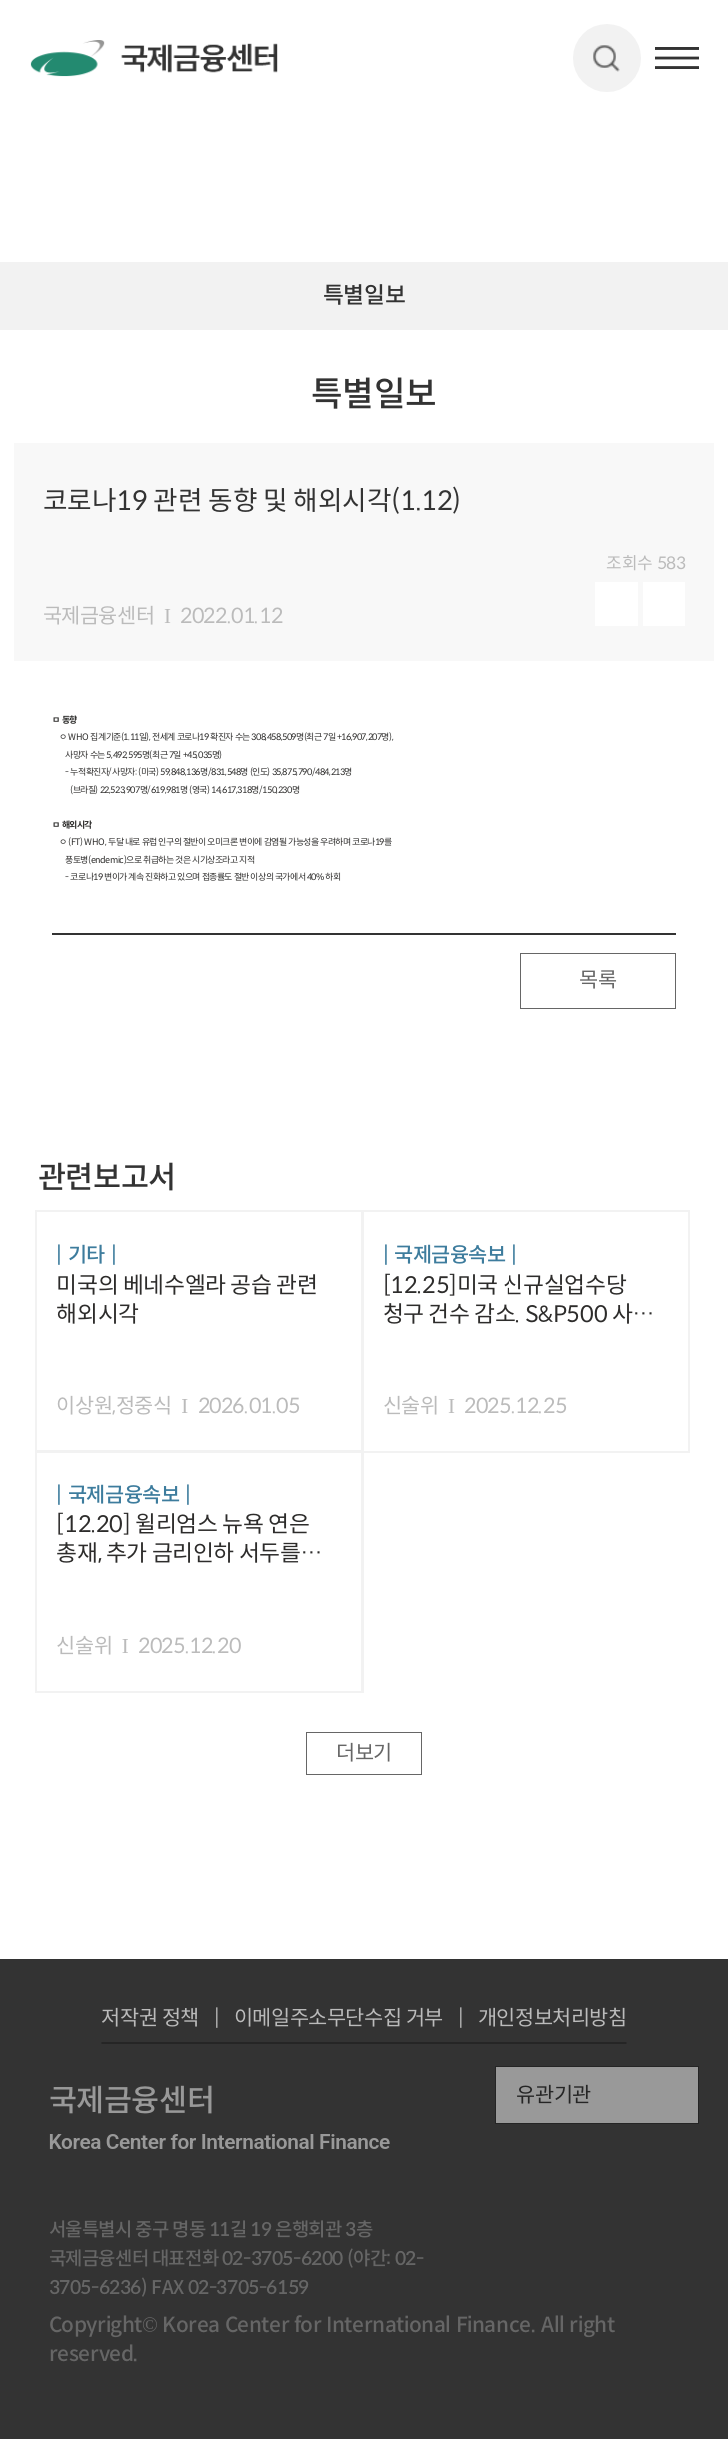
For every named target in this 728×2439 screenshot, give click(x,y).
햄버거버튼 (677, 58)
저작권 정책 (150, 2018)
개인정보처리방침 (552, 2018)
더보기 (364, 1753)
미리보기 (616, 604)
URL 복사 (690, 408)
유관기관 (553, 2095)
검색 (607, 58)
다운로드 (664, 604)
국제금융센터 (99, 616)
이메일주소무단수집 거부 (338, 2018)
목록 (597, 980)
